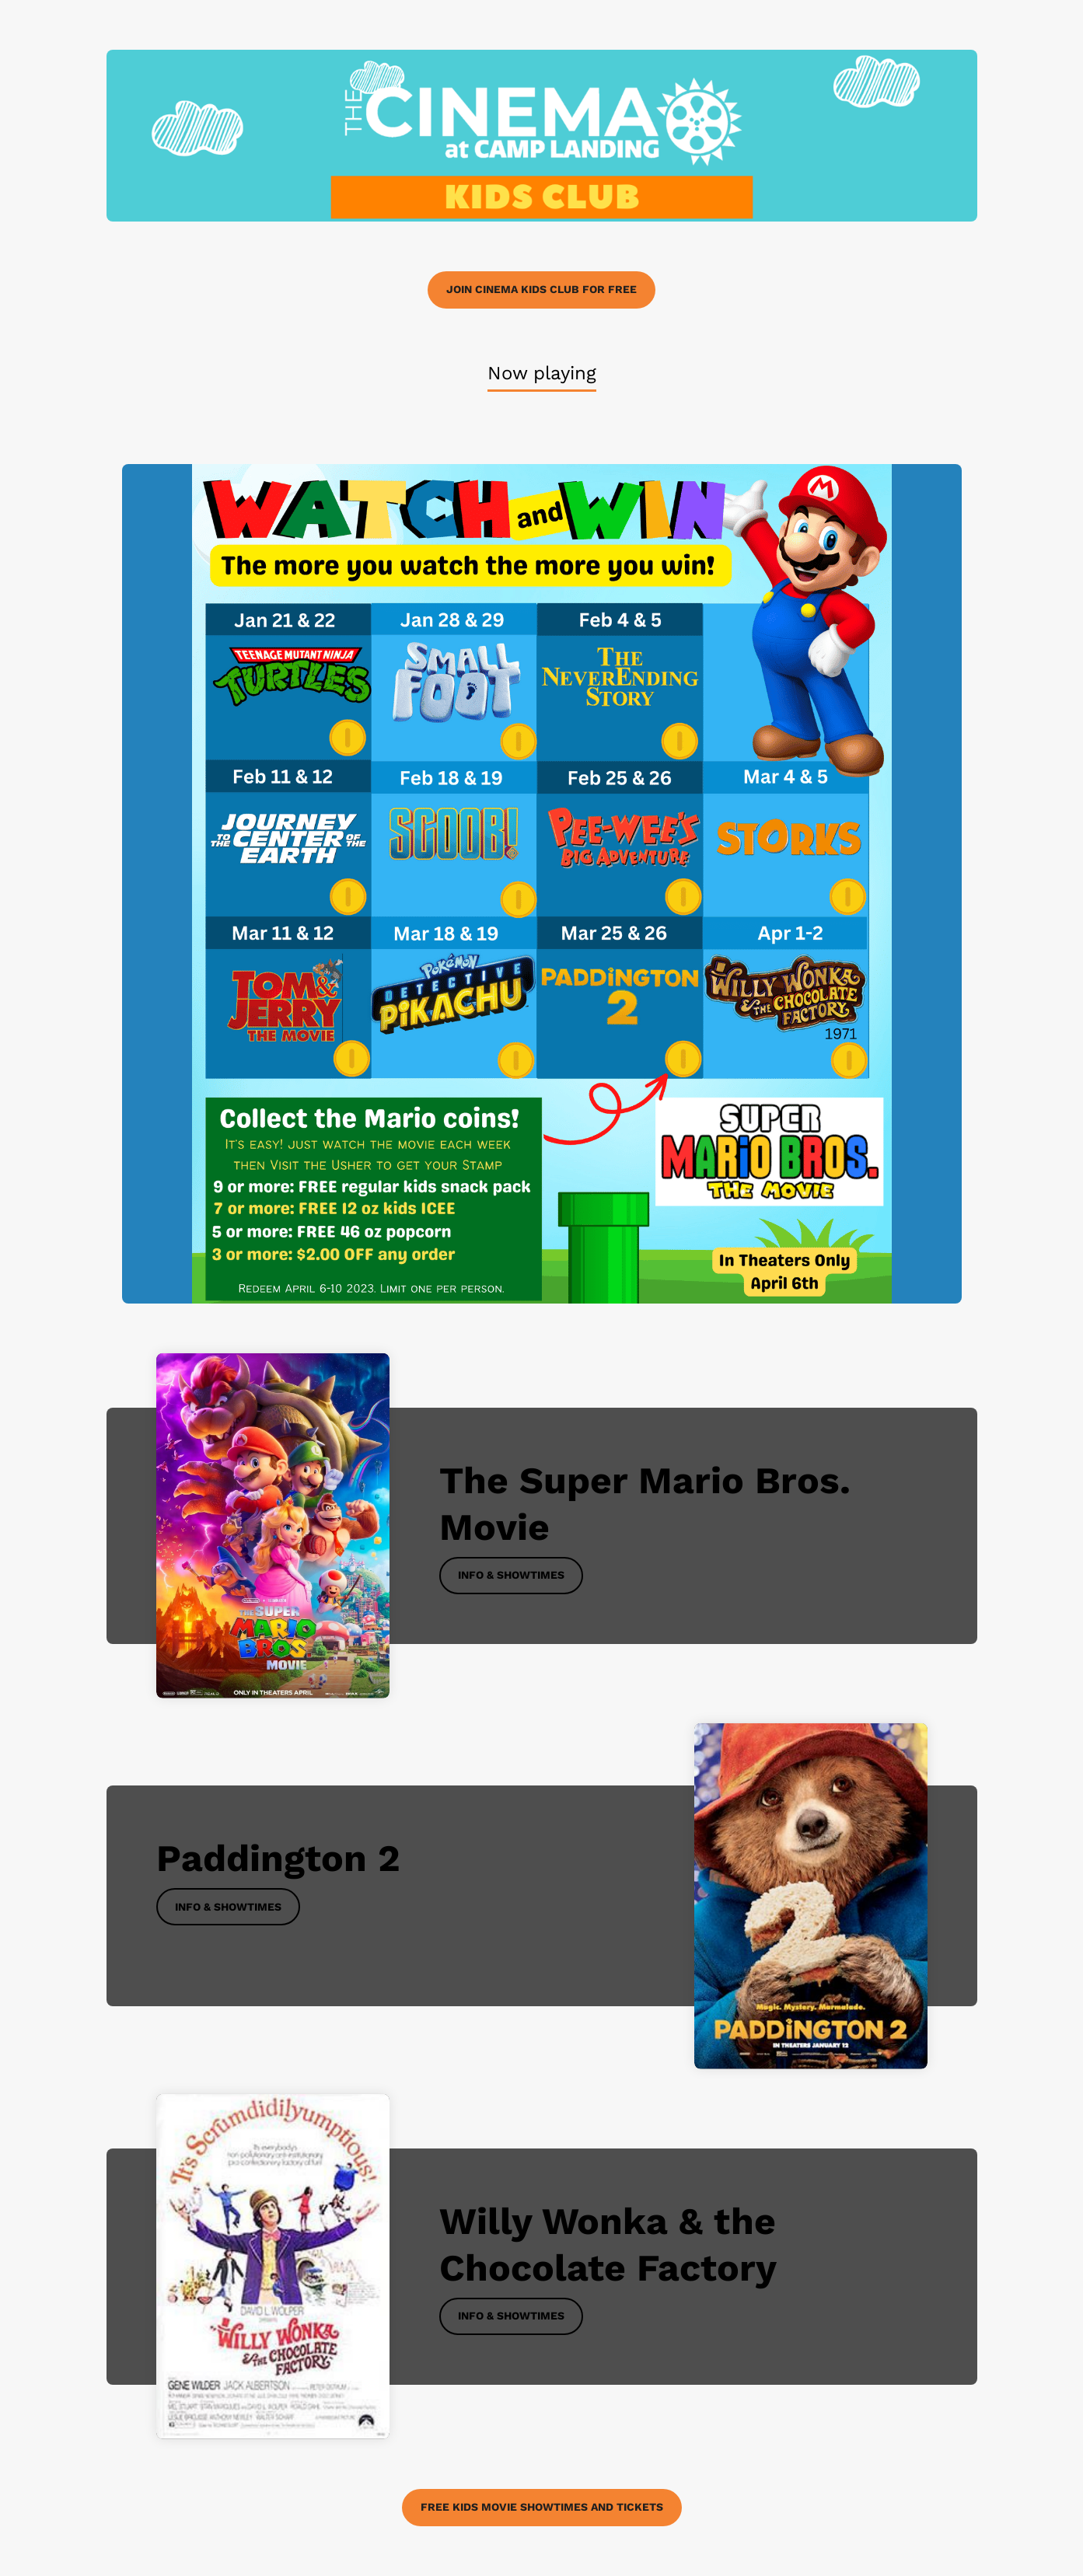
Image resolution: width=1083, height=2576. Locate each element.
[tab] (541, 373)
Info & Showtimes (511, 1575)
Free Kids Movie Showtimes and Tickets (542, 2507)
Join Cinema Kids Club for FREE (541, 289)
